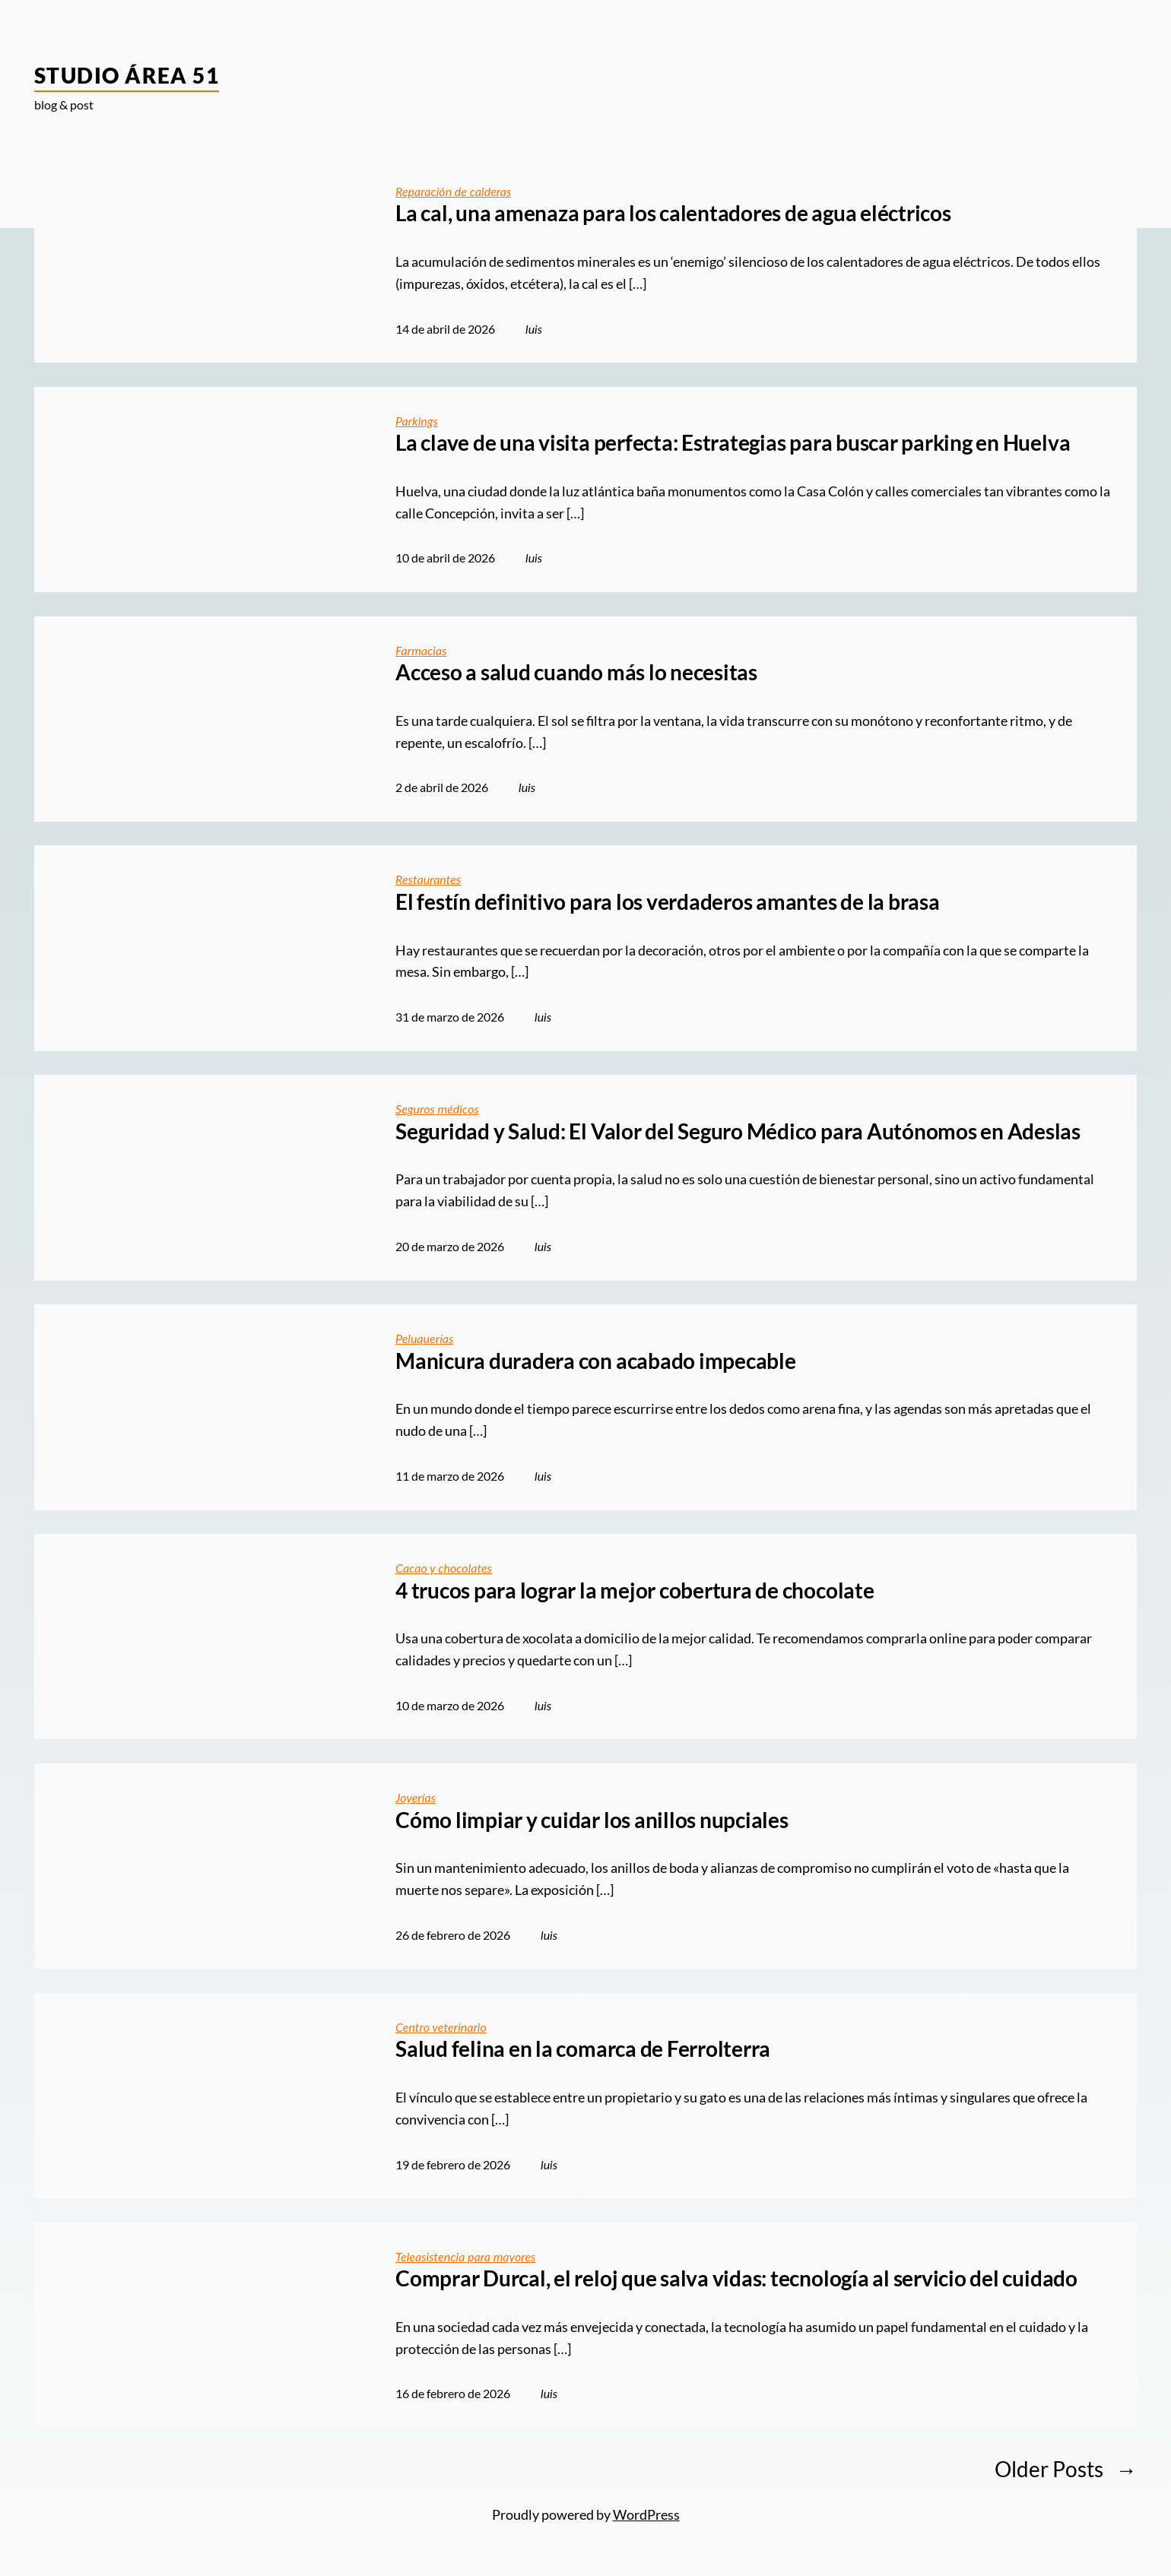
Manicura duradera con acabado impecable (595, 1361)
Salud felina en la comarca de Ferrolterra (582, 2048)
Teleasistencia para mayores (465, 2256)
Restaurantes (428, 879)
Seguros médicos (437, 1108)
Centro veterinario (441, 2027)
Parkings (416, 420)
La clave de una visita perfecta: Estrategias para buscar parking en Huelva (732, 442)
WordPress (646, 2514)
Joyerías (415, 1797)
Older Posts (1066, 2469)
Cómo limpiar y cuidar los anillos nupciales (592, 1820)
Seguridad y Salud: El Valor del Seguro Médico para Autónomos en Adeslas (738, 1131)
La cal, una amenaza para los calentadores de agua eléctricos (673, 213)
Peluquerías (424, 1338)
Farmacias (421, 650)
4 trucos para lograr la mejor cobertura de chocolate (634, 1590)
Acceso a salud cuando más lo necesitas (576, 672)
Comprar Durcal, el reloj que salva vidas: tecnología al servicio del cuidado (736, 2278)
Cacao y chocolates (443, 1567)
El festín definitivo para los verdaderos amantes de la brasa (667, 901)
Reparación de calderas (453, 191)
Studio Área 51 (126, 75)
